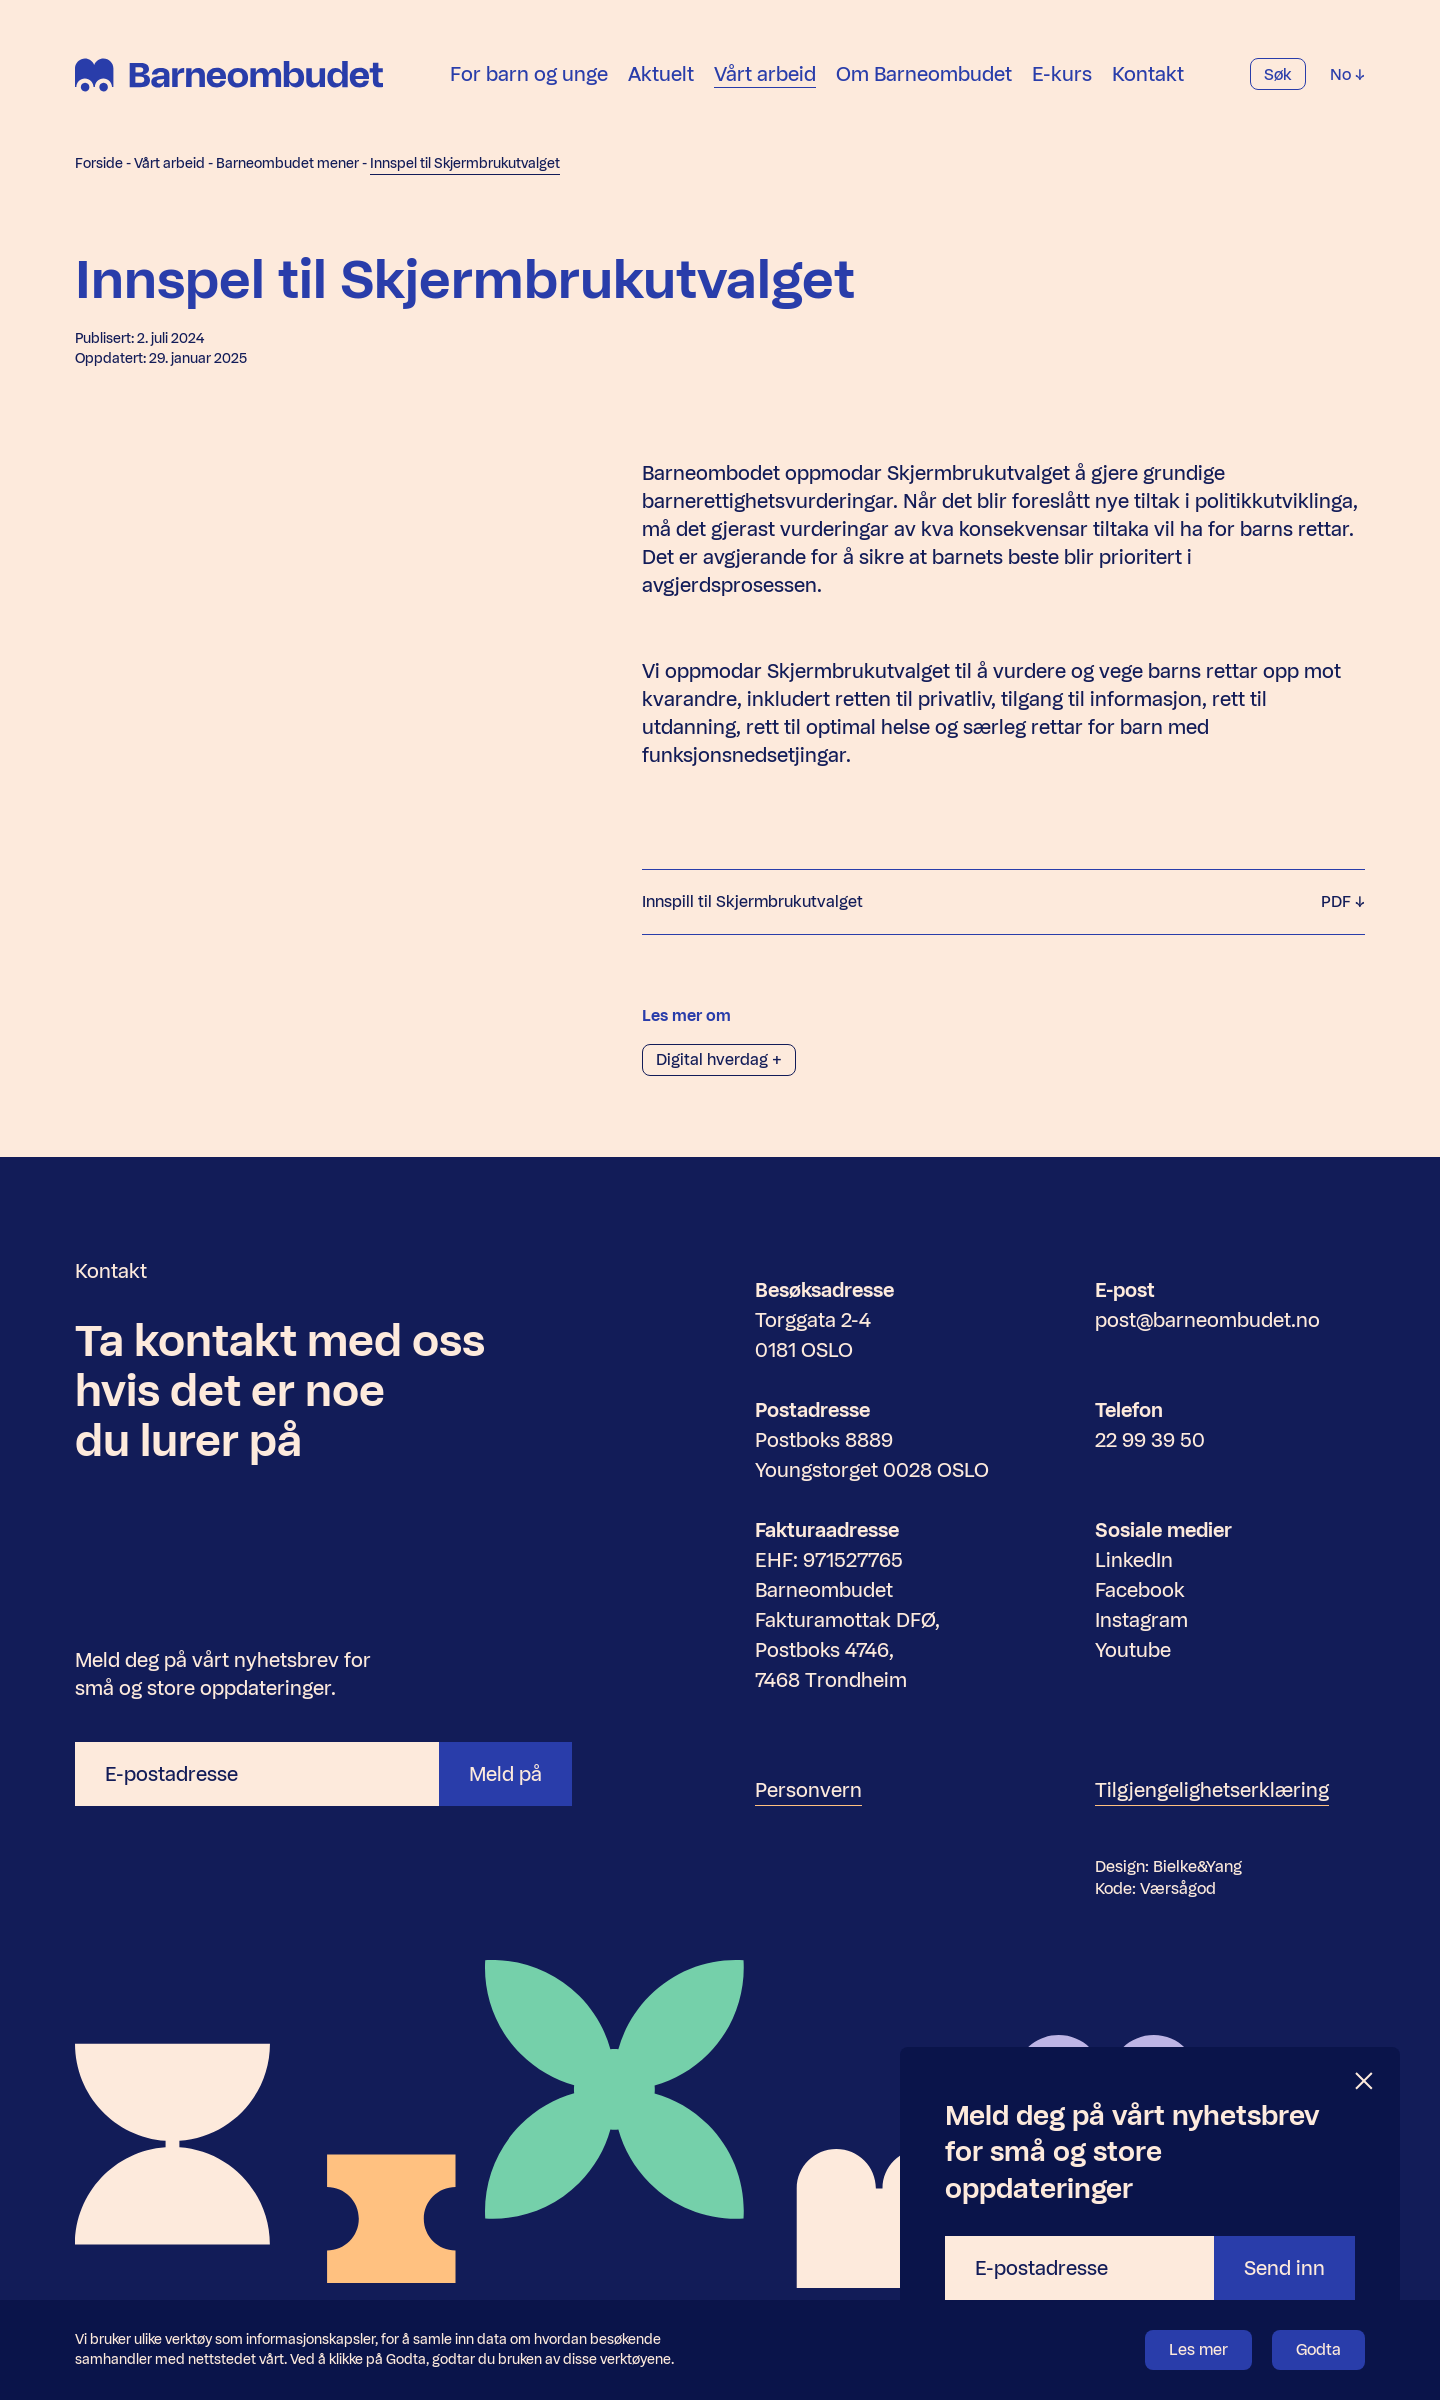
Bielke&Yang (1197, 1866)
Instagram (1141, 1620)
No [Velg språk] (1347, 74)
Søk (1278, 74)
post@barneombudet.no (1207, 1320)
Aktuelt (661, 74)
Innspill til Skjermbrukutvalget (1003, 902)
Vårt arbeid (765, 74)
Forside (99, 163)
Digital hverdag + (719, 1059)
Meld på (505, 1774)
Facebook (1140, 1590)
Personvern (808, 1790)
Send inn (1284, 2268)
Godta (1318, 2349)
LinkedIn (1134, 1560)
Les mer (1198, 2349)
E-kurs (1062, 74)
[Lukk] (1365, 2081)
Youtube (1133, 1650)
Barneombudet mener (287, 163)
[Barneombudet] (229, 75)
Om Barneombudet (924, 74)
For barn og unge (529, 74)
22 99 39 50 (1150, 1440)
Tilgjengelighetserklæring (1212, 1790)
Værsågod (1178, 1888)
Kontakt (1148, 74)
